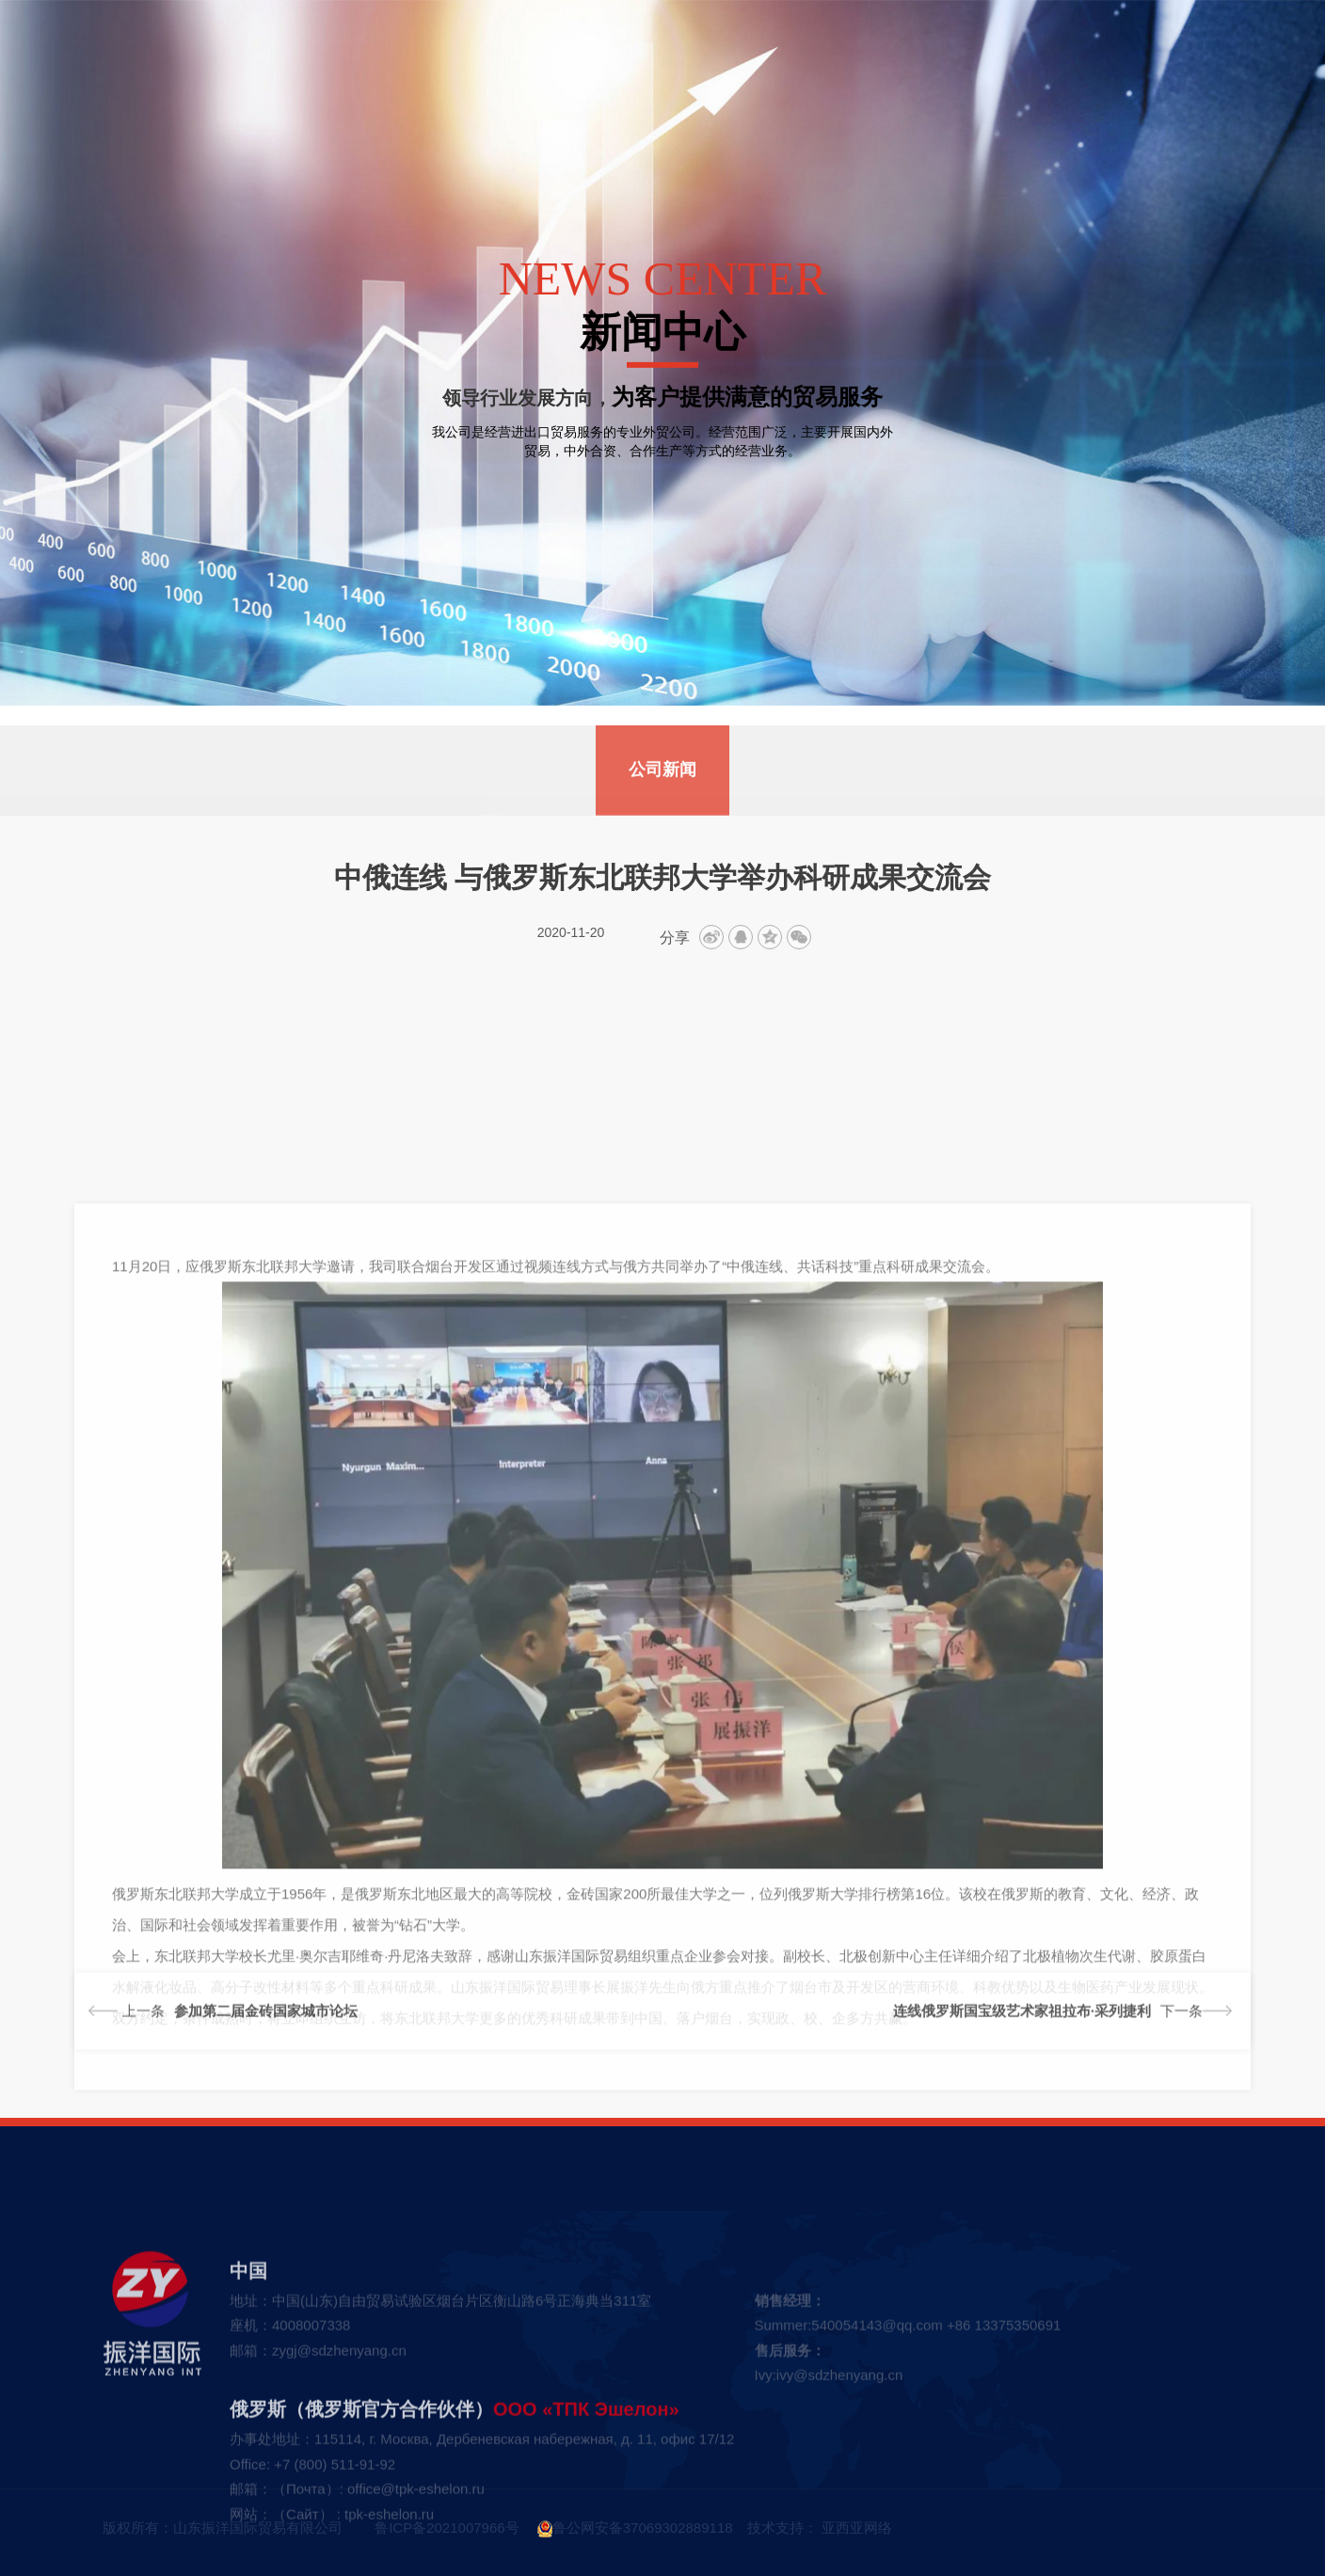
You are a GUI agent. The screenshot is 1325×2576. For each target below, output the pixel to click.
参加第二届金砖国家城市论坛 (266, 2046)
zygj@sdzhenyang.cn (339, 2513)
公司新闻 (662, 810)
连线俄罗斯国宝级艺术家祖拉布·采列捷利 (1022, 2046)
